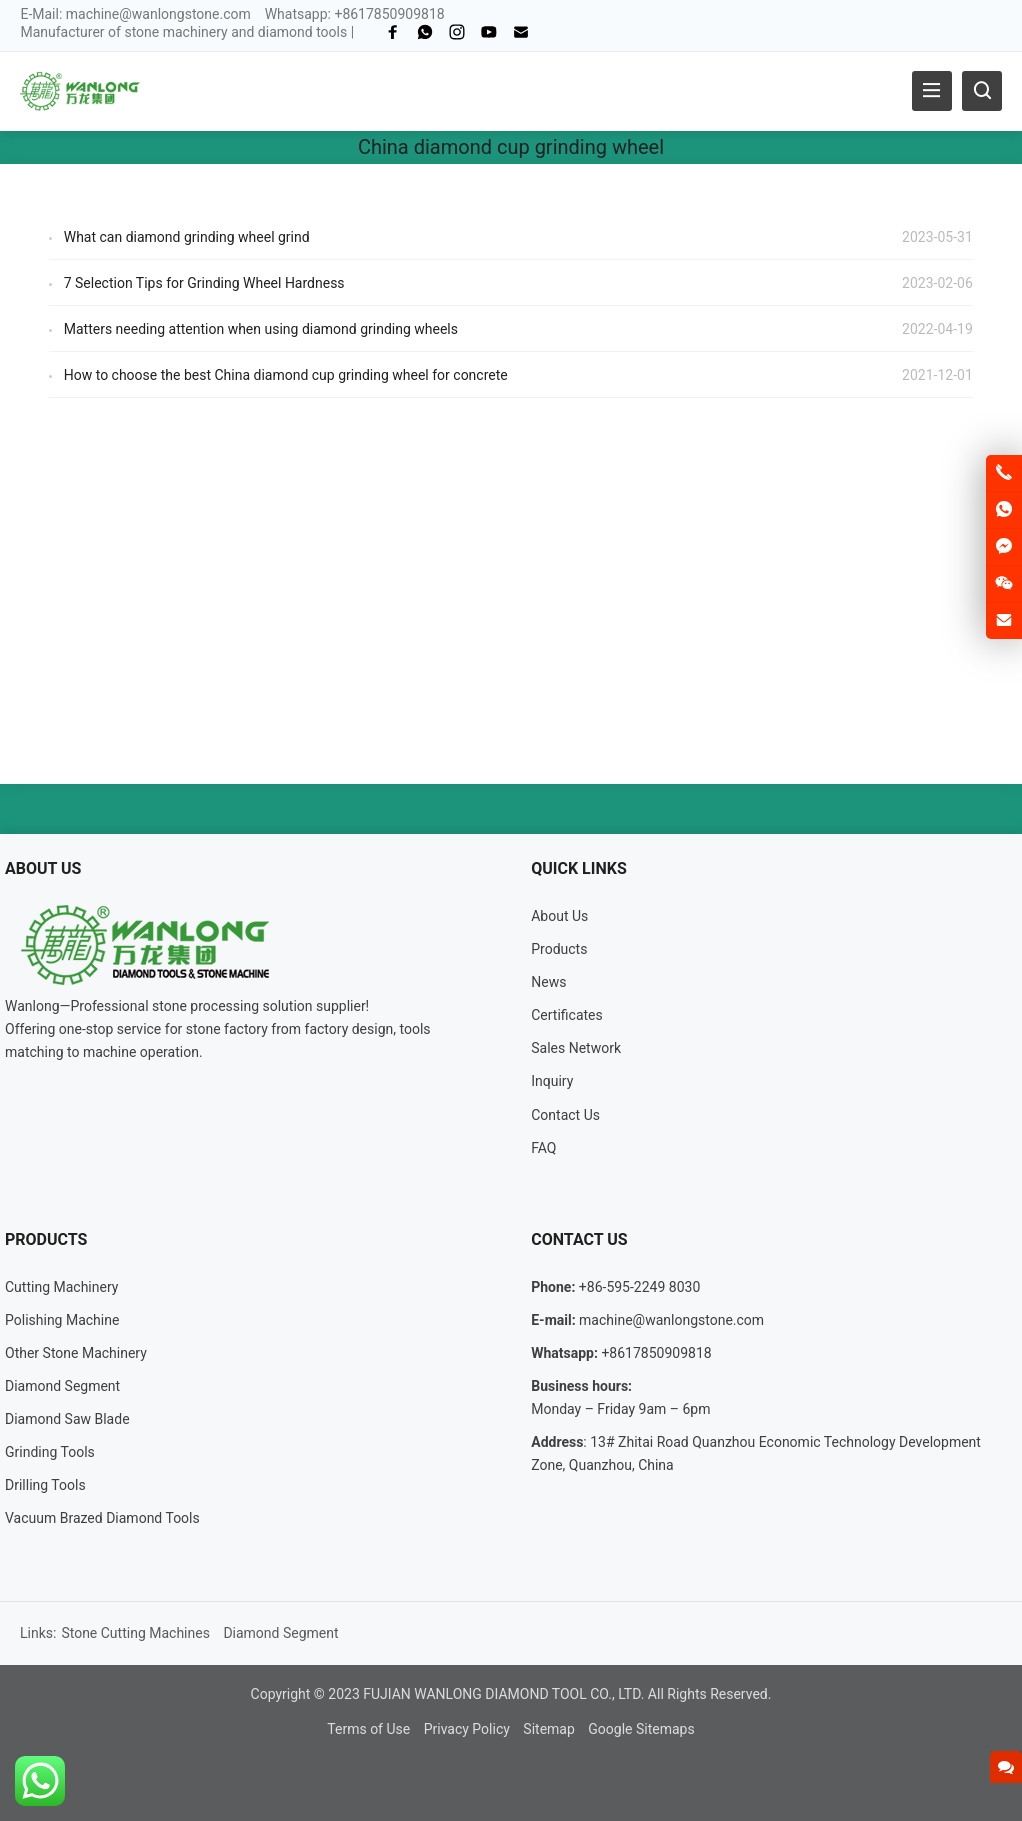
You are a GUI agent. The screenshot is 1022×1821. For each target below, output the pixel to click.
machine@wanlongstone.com (158, 14)
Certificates (567, 1015)
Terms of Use (368, 1729)
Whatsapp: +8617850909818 (355, 14)
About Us (559, 916)
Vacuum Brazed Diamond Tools (102, 1518)
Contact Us (565, 1115)
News (548, 982)
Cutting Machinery (61, 1287)
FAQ (543, 1148)
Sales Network (576, 1048)
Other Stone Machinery (76, 1353)
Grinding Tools (50, 1452)
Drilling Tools (45, 1485)
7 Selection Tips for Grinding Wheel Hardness (204, 283)
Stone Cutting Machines (135, 1633)
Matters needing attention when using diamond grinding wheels (261, 329)
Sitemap (548, 1729)
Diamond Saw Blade (67, 1419)
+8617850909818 (656, 1353)
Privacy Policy (467, 1729)
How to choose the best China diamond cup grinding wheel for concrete (286, 375)
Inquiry (552, 1081)
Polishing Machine (62, 1320)
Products (559, 949)
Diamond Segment (62, 1386)
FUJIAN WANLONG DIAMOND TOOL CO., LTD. (503, 1694)
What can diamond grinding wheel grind (187, 237)
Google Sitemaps (641, 1729)
